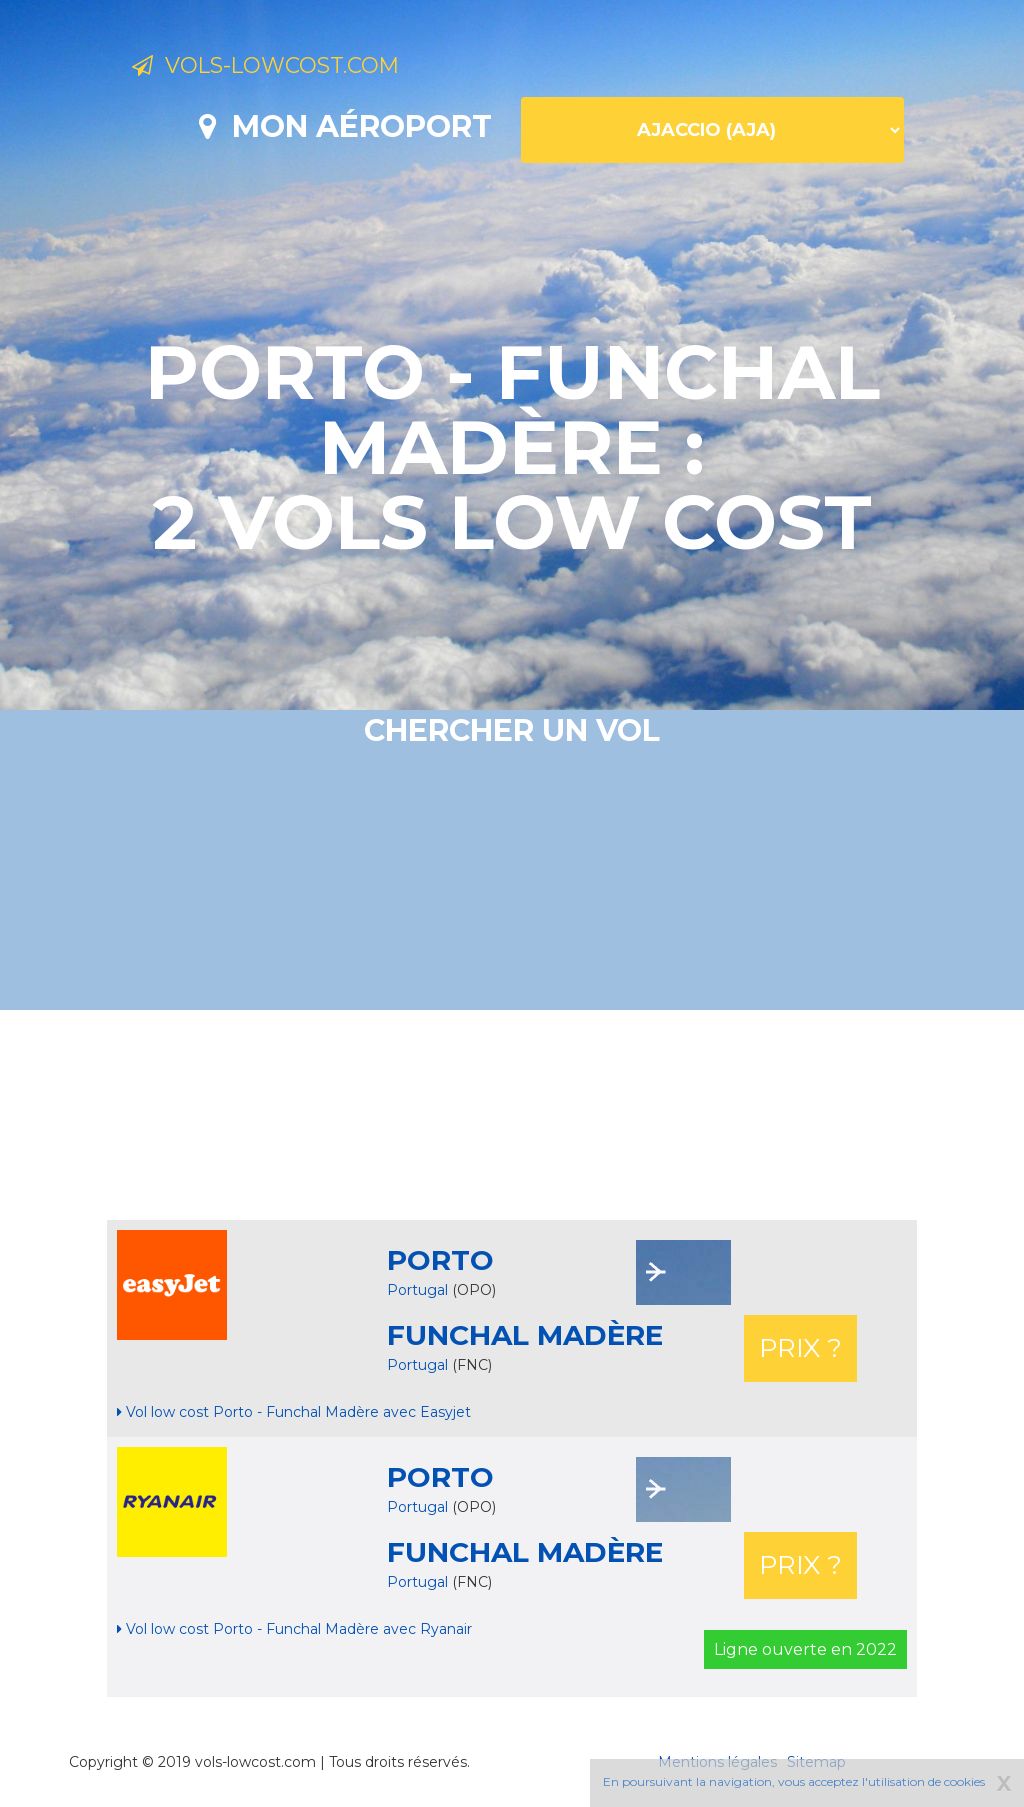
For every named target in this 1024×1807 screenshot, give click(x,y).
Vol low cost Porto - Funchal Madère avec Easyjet (294, 1412)
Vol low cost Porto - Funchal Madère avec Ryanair (294, 1629)
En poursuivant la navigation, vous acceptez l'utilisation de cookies (794, 1781)
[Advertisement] (512, 1115)
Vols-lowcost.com (294, 68)
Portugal (417, 1290)
